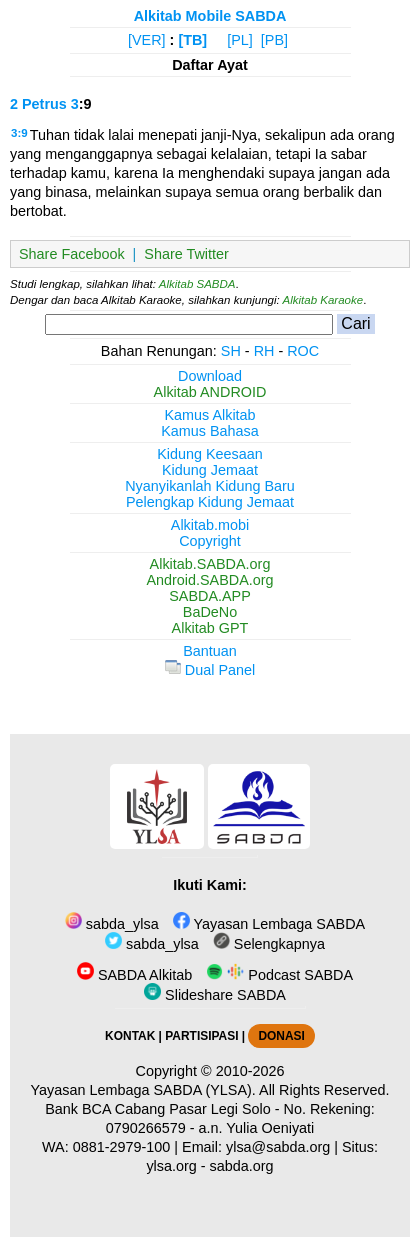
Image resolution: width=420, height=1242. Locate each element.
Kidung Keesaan (210, 454)
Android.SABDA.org (209, 580)
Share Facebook (72, 254)
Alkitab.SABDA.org (210, 564)
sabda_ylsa (112, 924)
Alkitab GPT (210, 628)
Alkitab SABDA (197, 284)
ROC (303, 351)
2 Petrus (38, 104)
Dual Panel (210, 670)
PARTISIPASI (201, 1036)
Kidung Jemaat (210, 470)
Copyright (210, 541)
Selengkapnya (269, 944)
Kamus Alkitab (209, 415)
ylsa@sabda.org (278, 1147)
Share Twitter (186, 254)
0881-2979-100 (122, 1147)
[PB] (274, 40)
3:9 (19, 133)
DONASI (281, 1036)
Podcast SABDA (279, 975)
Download (210, 376)
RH (264, 351)
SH (231, 351)
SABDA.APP (210, 596)
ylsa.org (171, 1166)
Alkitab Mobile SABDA (210, 16)
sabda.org (242, 1166)
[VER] (147, 40)
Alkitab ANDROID (210, 392)
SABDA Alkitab (134, 975)
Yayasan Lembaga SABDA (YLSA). (143, 1090)
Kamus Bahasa (210, 431)
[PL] (240, 40)
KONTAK (130, 1036)
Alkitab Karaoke (323, 300)
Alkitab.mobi (210, 525)
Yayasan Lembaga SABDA (269, 924)
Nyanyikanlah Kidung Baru (210, 486)
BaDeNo (210, 612)
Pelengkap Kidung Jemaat (210, 502)
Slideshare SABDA (215, 995)
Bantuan (210, 651)
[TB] (192, 40)
